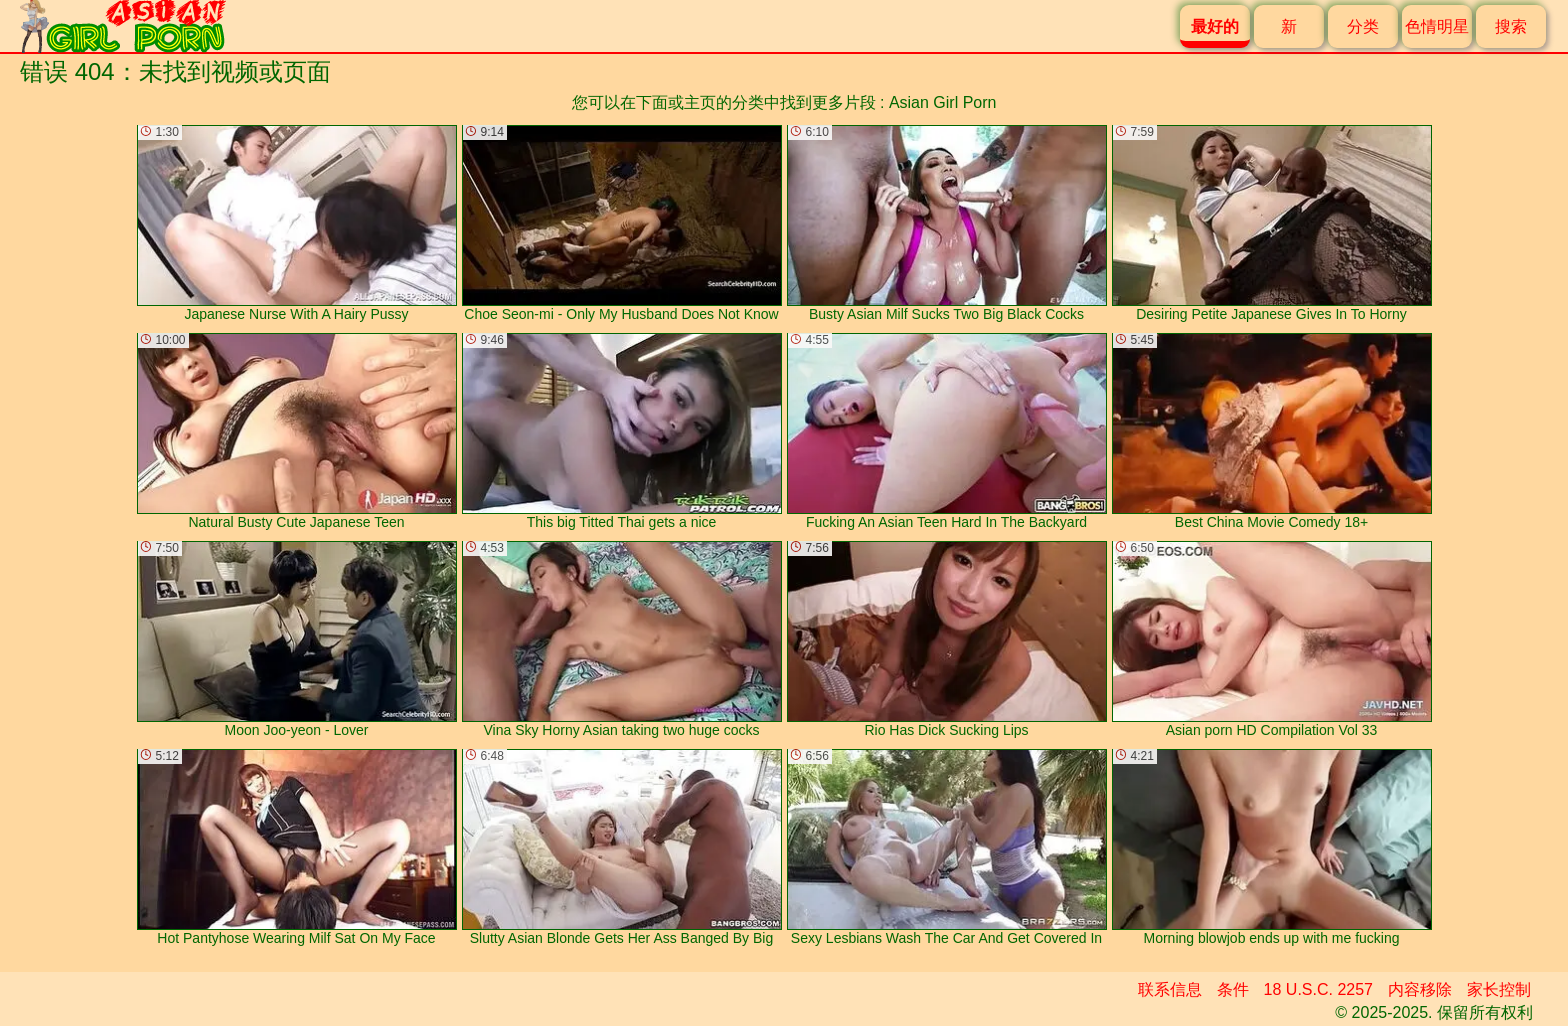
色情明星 (1437, 26)
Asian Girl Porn (943, 102)
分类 (1363, 26)
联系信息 (1170, 989)
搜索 (1511, 26)
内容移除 (1420, 989)
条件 (1233, 989)
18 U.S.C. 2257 (1318, 989)
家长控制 (1499, 989)
